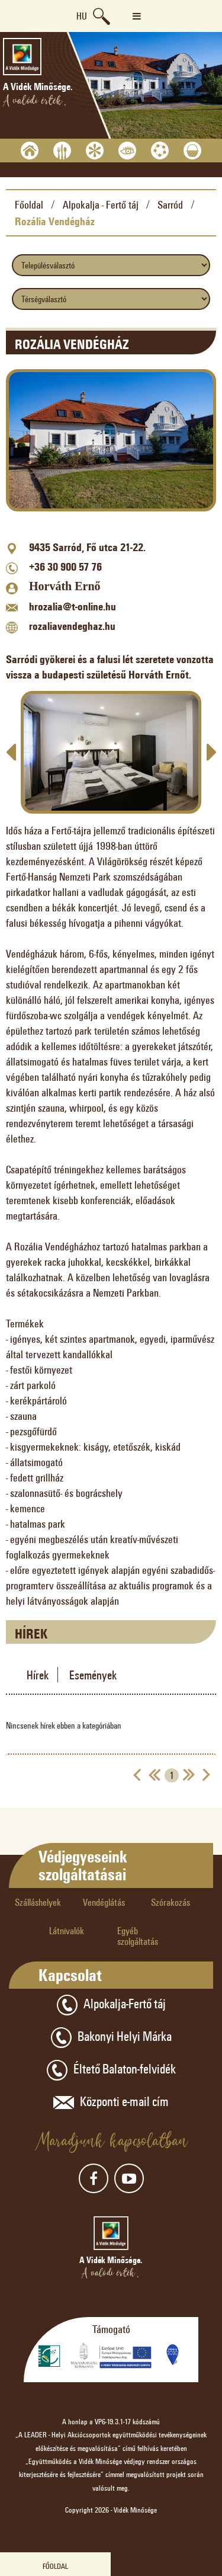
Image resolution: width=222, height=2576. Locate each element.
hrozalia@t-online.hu (72, 606)
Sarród (170, 204)
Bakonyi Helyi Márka (111, 2037)
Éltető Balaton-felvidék (111, 2070)
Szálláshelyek (38, 1902)
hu (81, 15)
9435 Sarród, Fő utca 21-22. (87, 547)
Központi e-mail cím (111, 2102)
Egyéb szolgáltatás (137, 1935)
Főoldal (29, 204)
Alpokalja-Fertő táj (111, 2005)
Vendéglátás (104, 1902)
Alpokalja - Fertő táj (101, 204)
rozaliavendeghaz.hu (72, 626)
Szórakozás (170, 1902)
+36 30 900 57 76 (65, 566)
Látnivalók (66, 1930)
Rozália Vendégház (55, 221)
